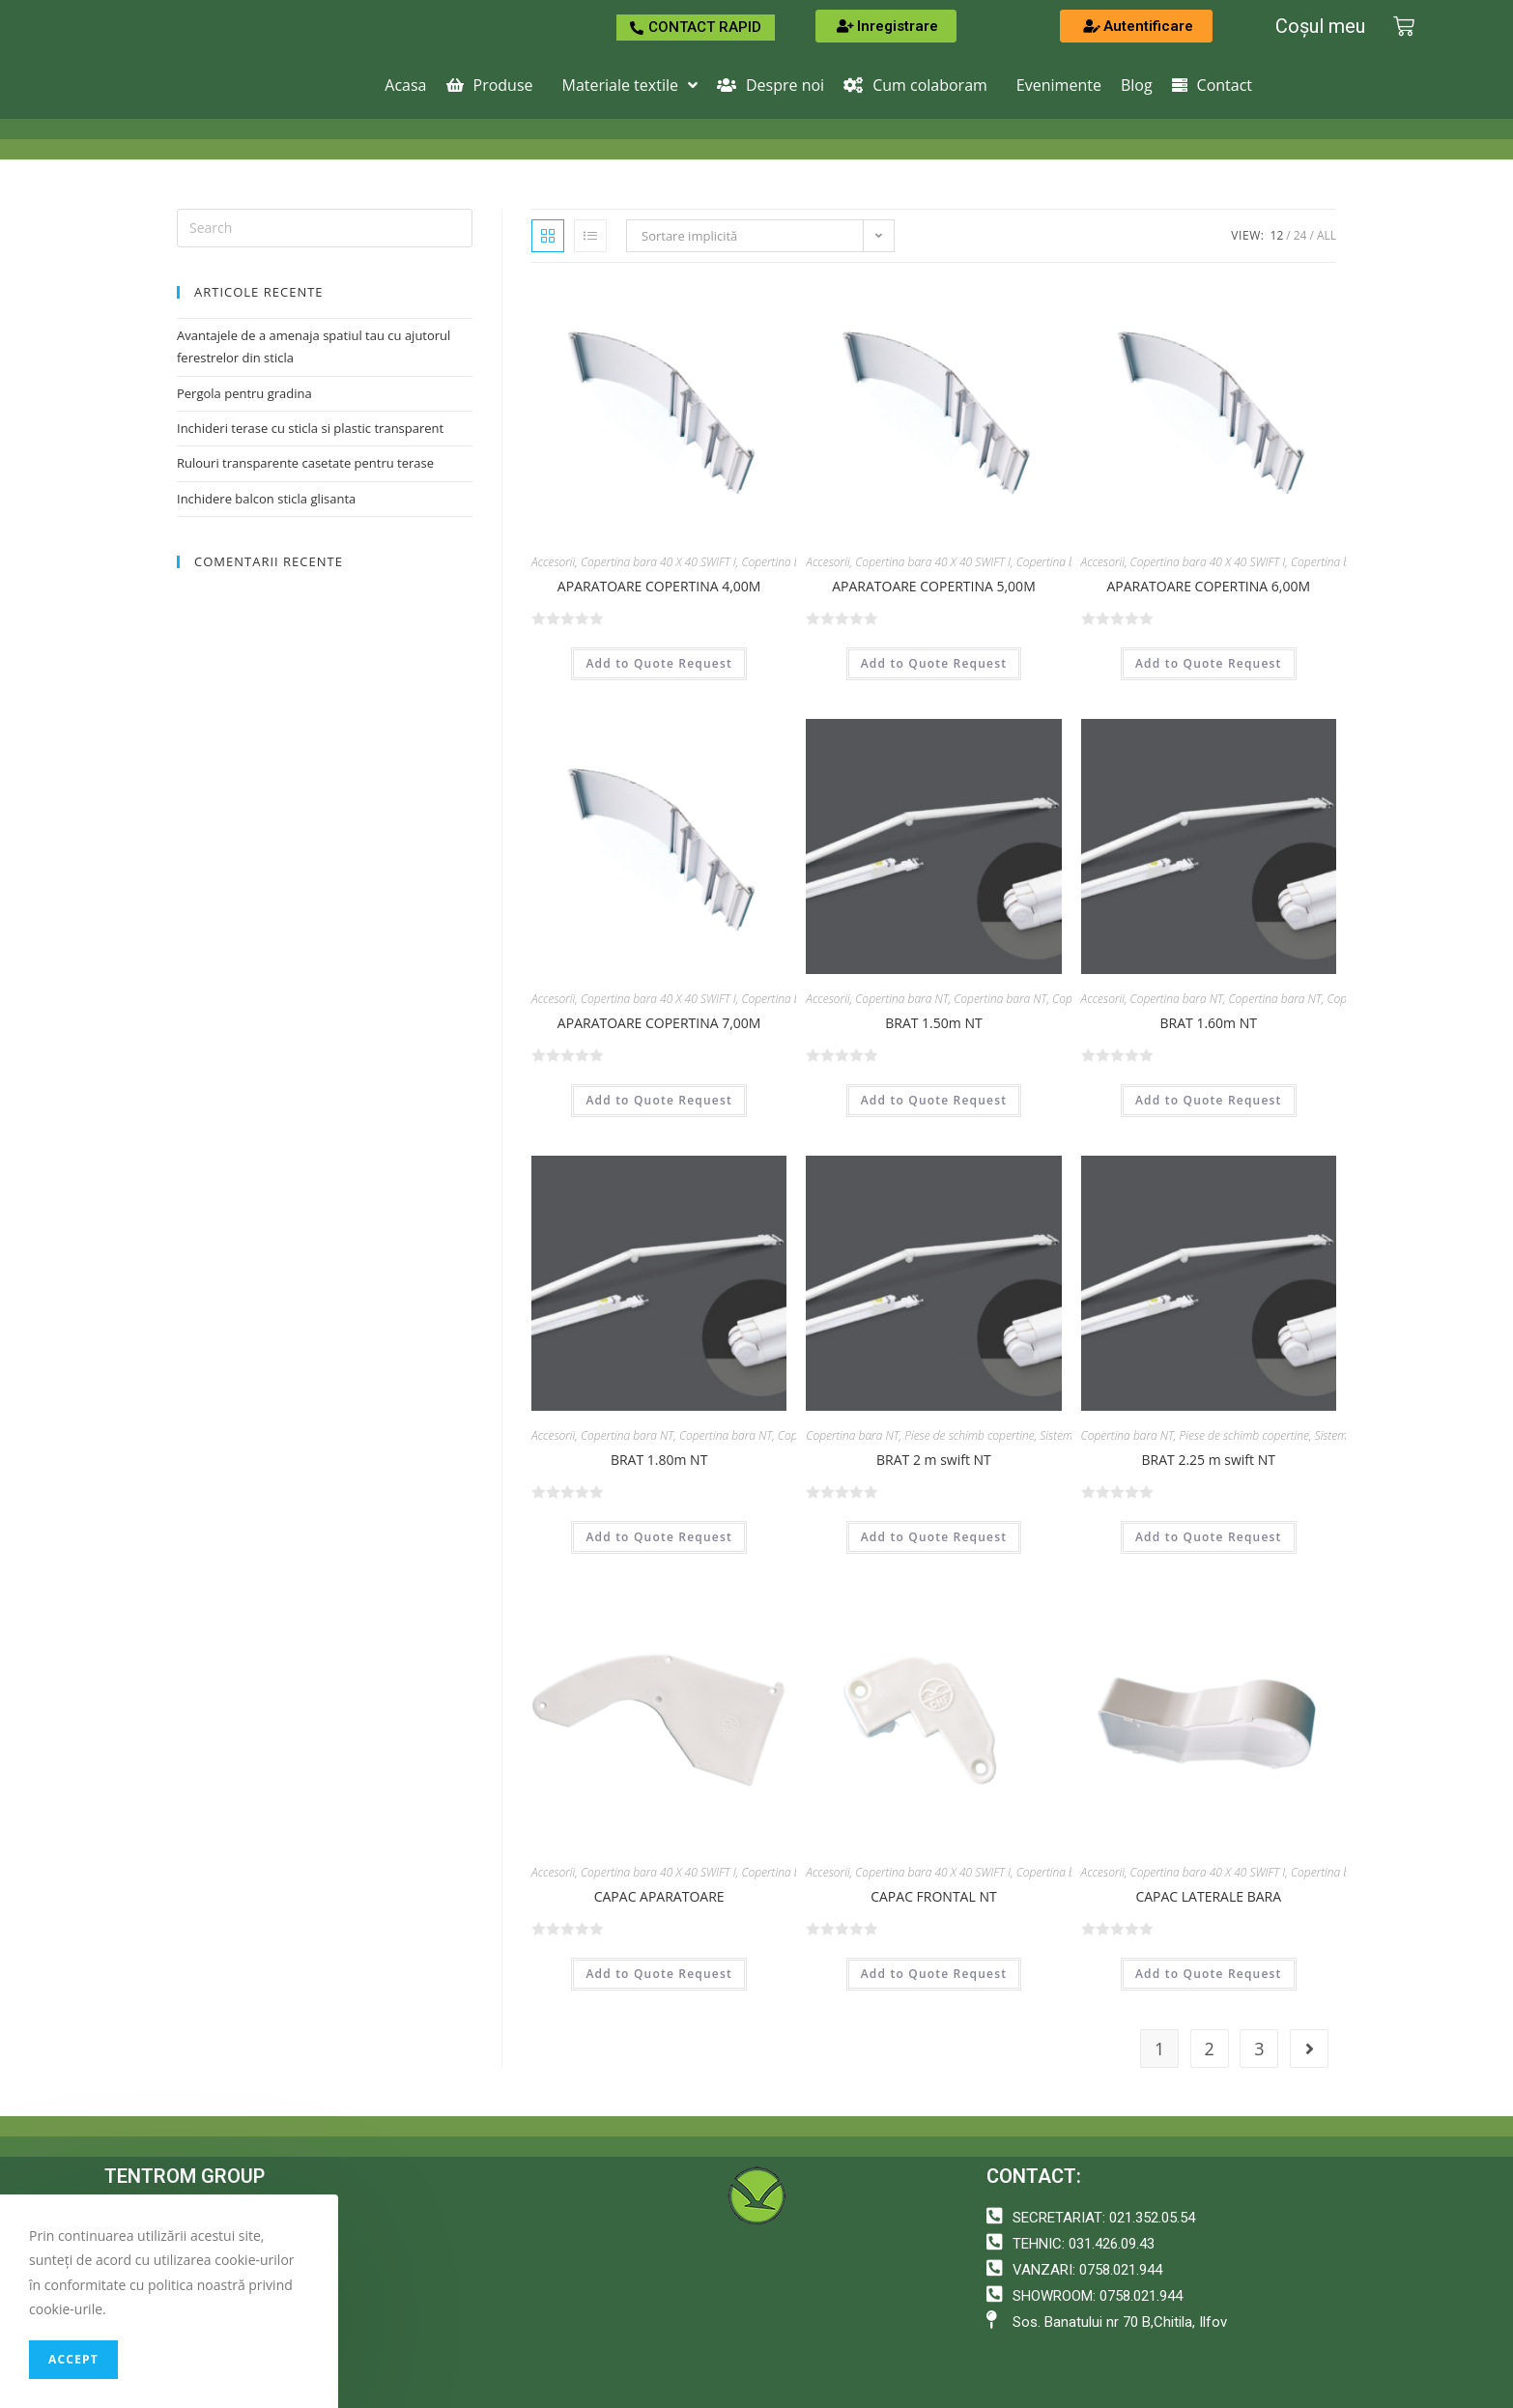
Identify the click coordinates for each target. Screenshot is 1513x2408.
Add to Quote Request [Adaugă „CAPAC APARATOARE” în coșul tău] (658, 1973)
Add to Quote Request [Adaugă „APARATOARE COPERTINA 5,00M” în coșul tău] (934, 663)
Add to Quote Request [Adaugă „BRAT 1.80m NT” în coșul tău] (658, 1537)
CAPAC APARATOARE (659, 1896)
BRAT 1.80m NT (659, 1459)
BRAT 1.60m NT (1208, 1023)
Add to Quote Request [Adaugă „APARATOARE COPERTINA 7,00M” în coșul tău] (658, 1100)
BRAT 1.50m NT (933, 1023)
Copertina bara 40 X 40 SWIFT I (658, 562)
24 (1300, 235)
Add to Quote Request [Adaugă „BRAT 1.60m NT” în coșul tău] (1208, 1100)
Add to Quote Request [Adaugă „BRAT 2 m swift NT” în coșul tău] (934, 1537)
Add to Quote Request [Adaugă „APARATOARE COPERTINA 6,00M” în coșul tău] (1208, 663)
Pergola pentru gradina (244, 393)
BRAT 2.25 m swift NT (1208, 1459)
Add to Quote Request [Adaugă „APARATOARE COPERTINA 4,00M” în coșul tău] (658, 663)
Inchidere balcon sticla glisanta (266, 498)
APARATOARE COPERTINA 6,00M (1208, 586)
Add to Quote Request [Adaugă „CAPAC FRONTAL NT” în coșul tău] (934, 1973)
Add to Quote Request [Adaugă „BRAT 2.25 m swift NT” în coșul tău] (1208, 1537)
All (1326, 235)
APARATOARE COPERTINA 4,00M (659, 586)
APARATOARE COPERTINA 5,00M (934, 586)
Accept (73, 2359)
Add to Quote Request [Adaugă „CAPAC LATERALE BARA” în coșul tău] (1208, 1973)
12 (1277, 235)
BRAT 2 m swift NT (933, 1459)
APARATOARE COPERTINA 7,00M (659, 1023)
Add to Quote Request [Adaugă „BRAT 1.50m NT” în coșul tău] (934, 1100)
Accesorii (553, 562)
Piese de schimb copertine (969, 1435)
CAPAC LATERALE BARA (1208, 1896)
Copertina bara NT (901, 998)
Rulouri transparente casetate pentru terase (305, 463)
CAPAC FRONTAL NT (933, 1896)
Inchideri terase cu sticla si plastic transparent (310, 428)
